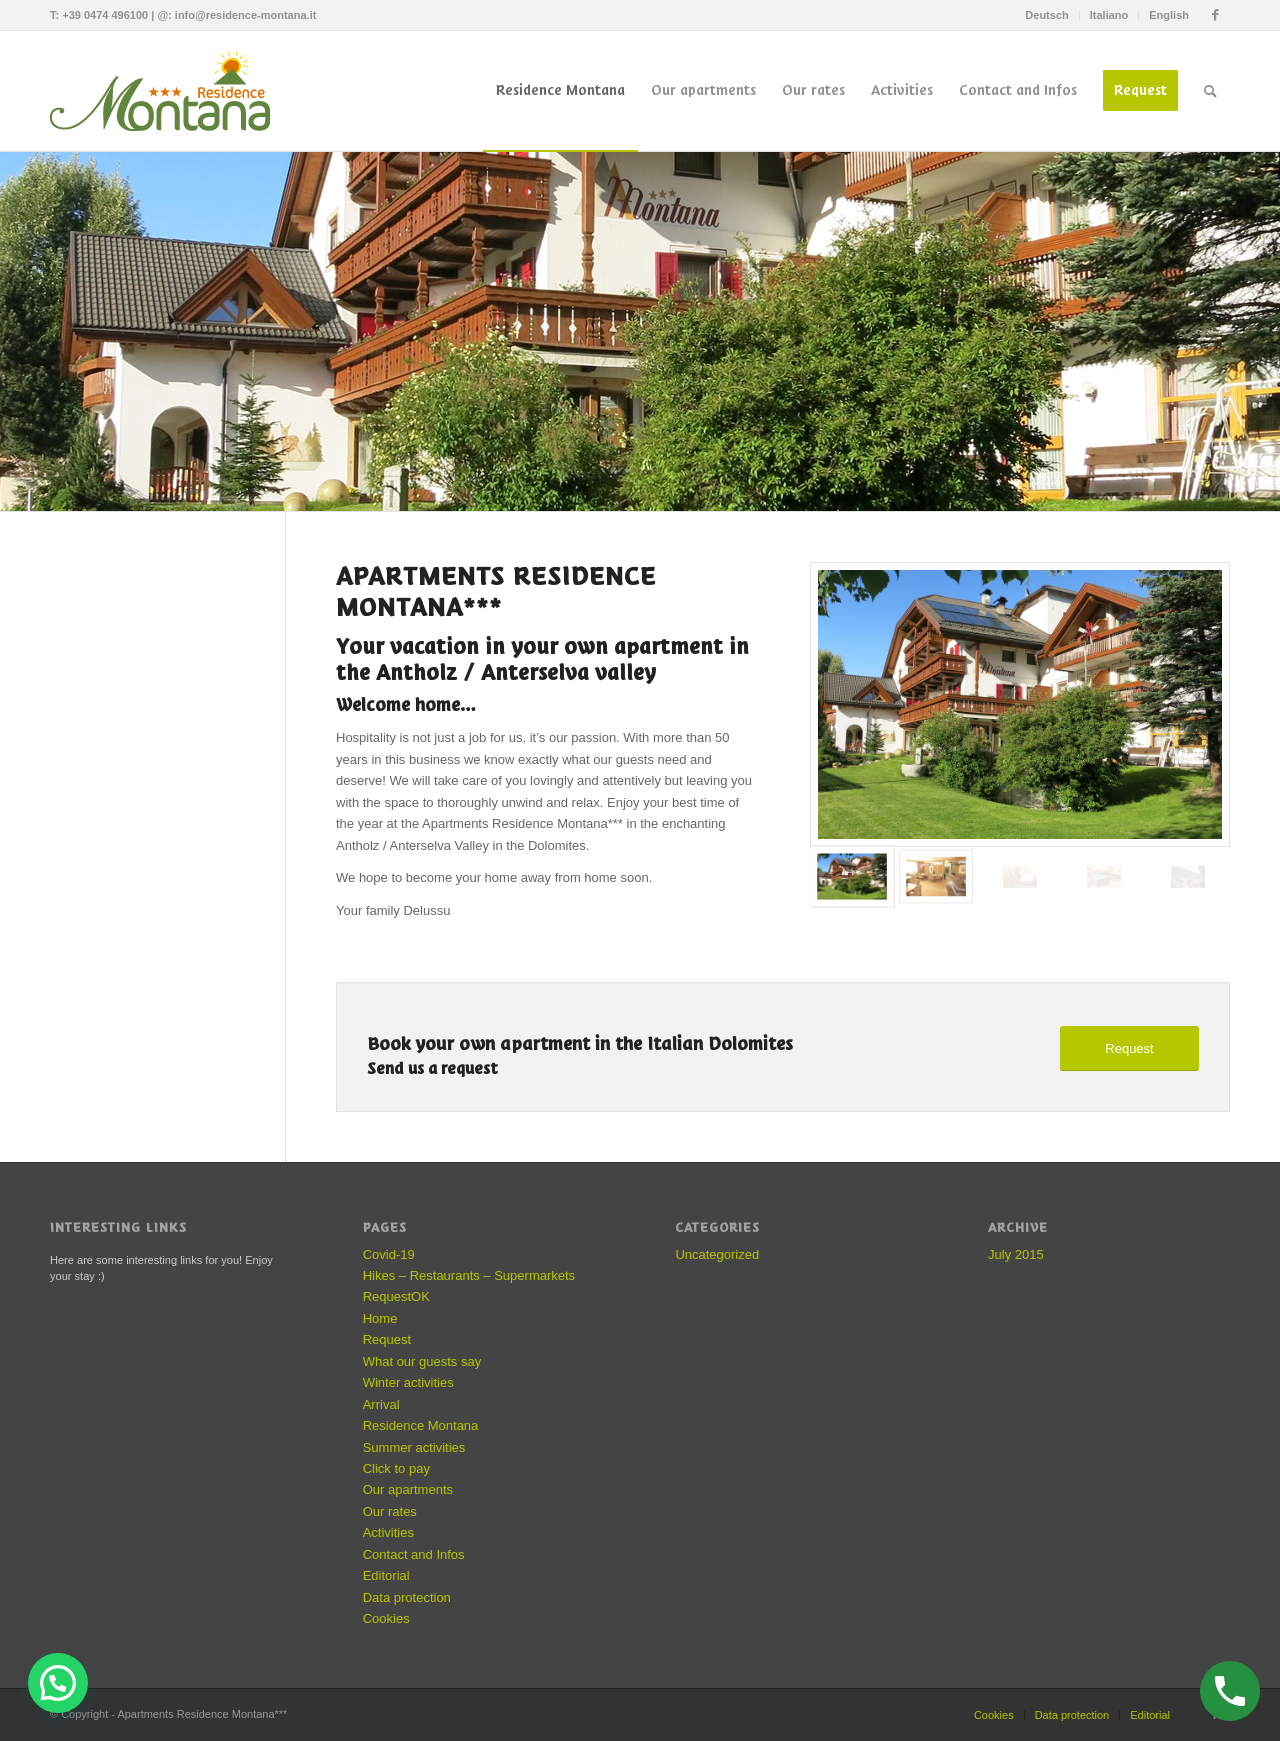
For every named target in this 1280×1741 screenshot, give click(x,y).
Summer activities (414, 1447)
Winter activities (408, 1382)
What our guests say (422, 1361)
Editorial (386, 1575)
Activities (388, 1532)
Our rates (390, 1511)
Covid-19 (389, 1254)
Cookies (386, 1618)
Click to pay (396, 1468)
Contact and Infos (414, 1554)
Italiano (1109, 15)
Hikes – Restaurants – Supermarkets (469, 1275)
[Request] (1129, 1048)
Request (387, 1339)
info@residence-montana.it (246, 15)
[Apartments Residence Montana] (170, 91)
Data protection (407, 1597)
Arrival (381, 1404)
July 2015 (1016, 1254)
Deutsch (1046, 15)
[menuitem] (1047, 15)
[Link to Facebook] (1215, 15)
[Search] (1210, 91)
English (1169, 15)
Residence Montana (421, 1425)
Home (380, 1318)
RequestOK (396, 1296)
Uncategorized (717, 1254)
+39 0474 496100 (105, 15)
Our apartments (408, 1489)
